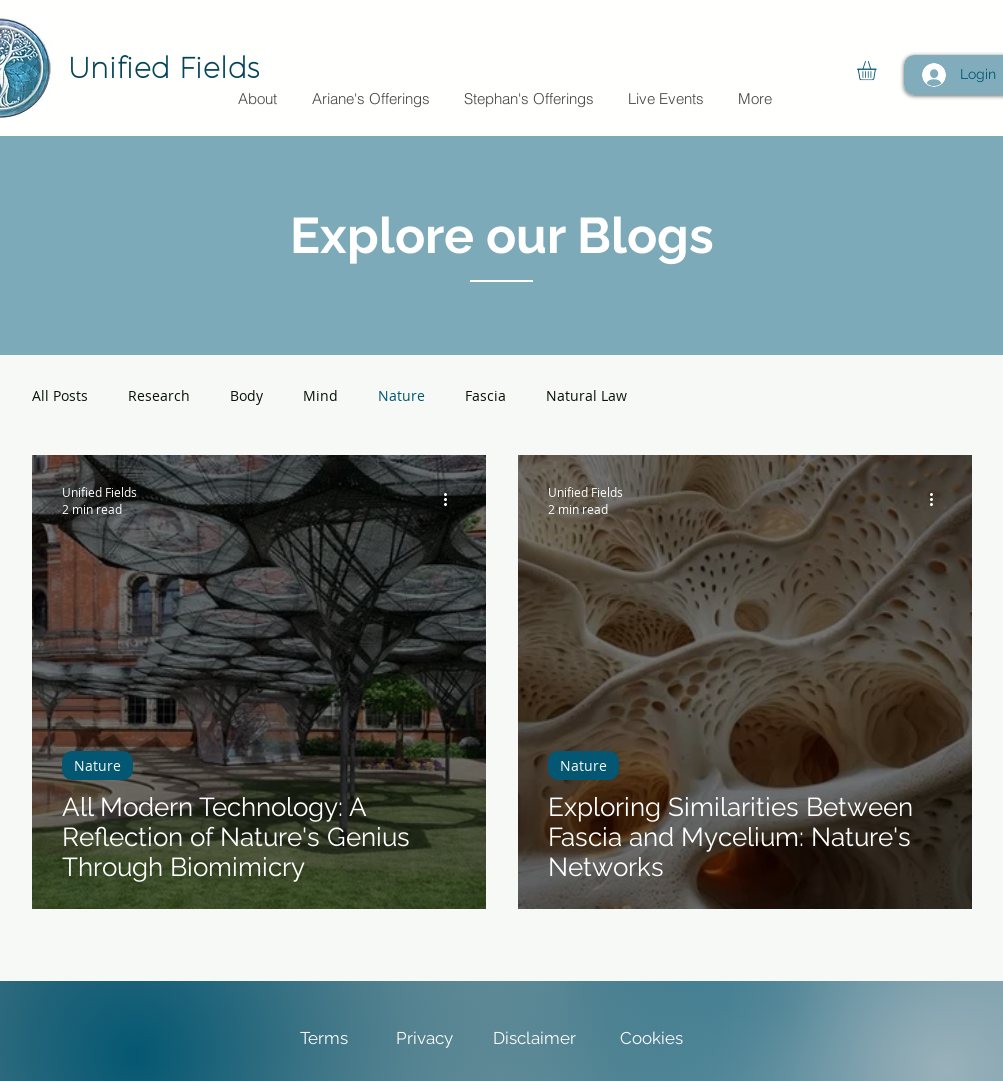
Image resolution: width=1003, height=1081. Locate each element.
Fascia (485, 395)
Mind (320, 395)
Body (246, 395)
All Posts (60, 395)
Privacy (426, 1038)
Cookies (651, 1038)
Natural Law (586, 395)
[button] (878, 70)
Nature (401, 395)
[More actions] (453, 500)
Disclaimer (534, 1038)
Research (159, 395)
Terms (324, 1038)
